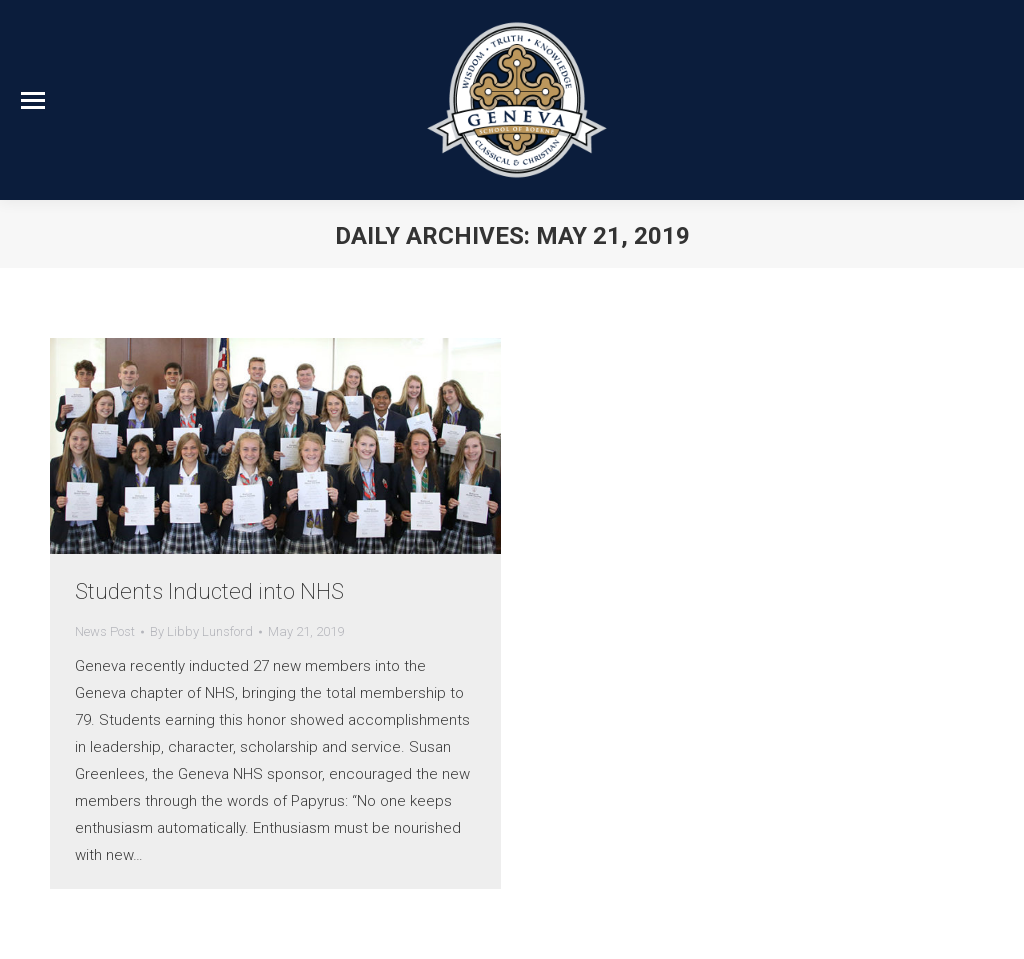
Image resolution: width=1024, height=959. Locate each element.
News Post (105, 631)
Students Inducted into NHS (209, 591)
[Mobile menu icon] (33, 100)
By (201, 631)
